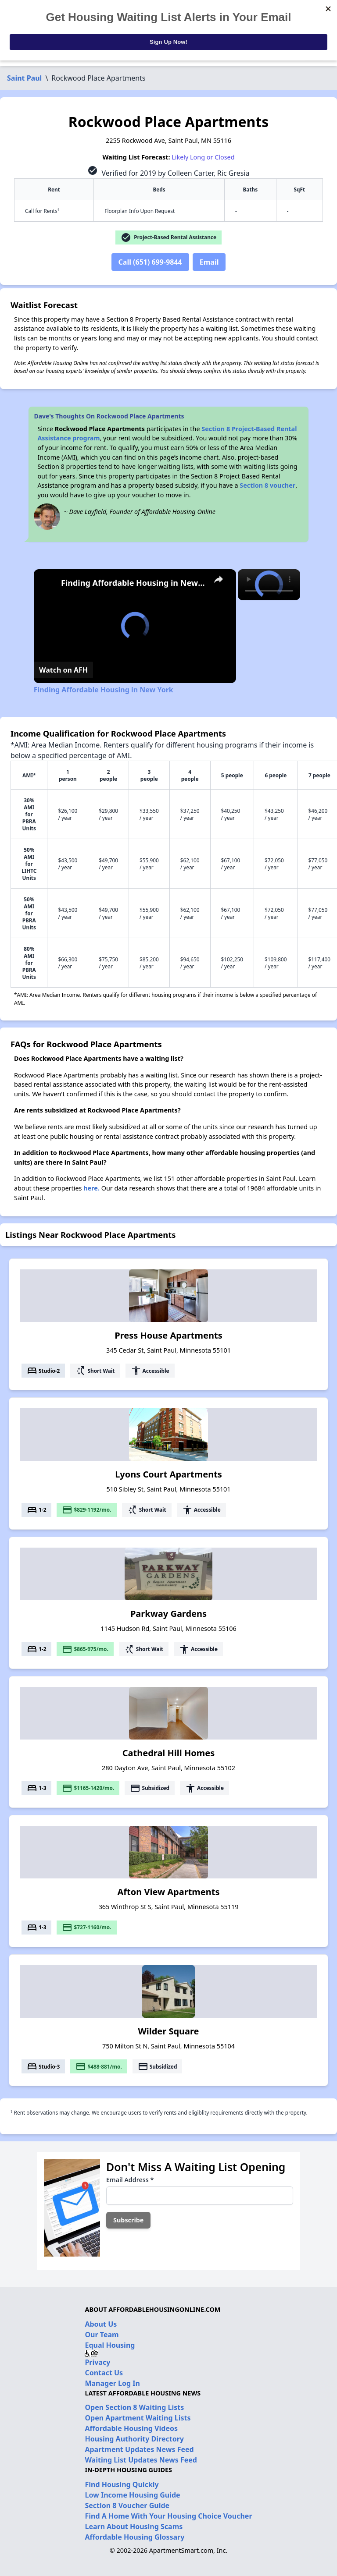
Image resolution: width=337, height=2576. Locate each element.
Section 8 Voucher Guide (127, 2505)
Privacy (97, 2362)
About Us (101, 2324)
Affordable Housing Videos (131, 2428)
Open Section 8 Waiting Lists (134, 2407)
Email (209, 262)
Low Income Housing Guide (132, 2495)
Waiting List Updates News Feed (141, 2460)
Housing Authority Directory (134, 2439)
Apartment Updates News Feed (139, 2449)
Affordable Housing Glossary (134, 2537)
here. (91, 1188)
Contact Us (104, 2373)
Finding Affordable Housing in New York (133, 583)
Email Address (130, 2180)
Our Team (101, 2334)
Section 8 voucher (267, 485)
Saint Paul (24, 78)
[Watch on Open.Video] (63, 669)
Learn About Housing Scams (134, 2526)
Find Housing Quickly (121, 2484)
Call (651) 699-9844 (150, 262)
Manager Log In (112, 2383)
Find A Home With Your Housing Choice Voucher (168, 2516)
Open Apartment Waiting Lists (137, 2418)
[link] (48, 583)
